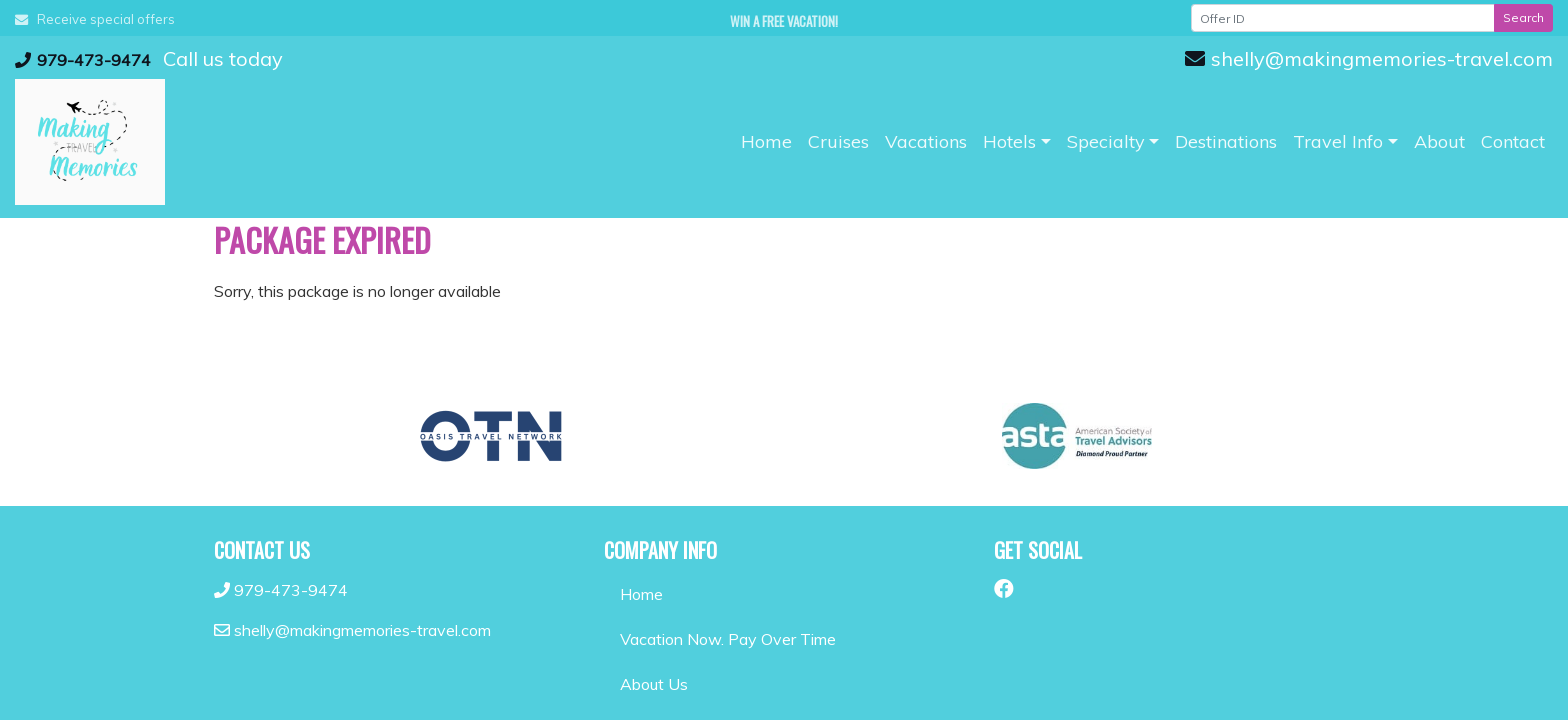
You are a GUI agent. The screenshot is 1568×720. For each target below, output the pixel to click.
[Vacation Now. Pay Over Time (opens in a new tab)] (784, 639)
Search (1523, 17)
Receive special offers (95, 19)
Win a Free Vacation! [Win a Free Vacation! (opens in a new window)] (784, 21)
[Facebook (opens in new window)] (1004, 588)
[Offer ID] (1343, 18)
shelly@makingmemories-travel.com (1369, 58)
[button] (1017, 141)
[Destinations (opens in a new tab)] (1226, 141)
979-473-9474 (83, 60)
